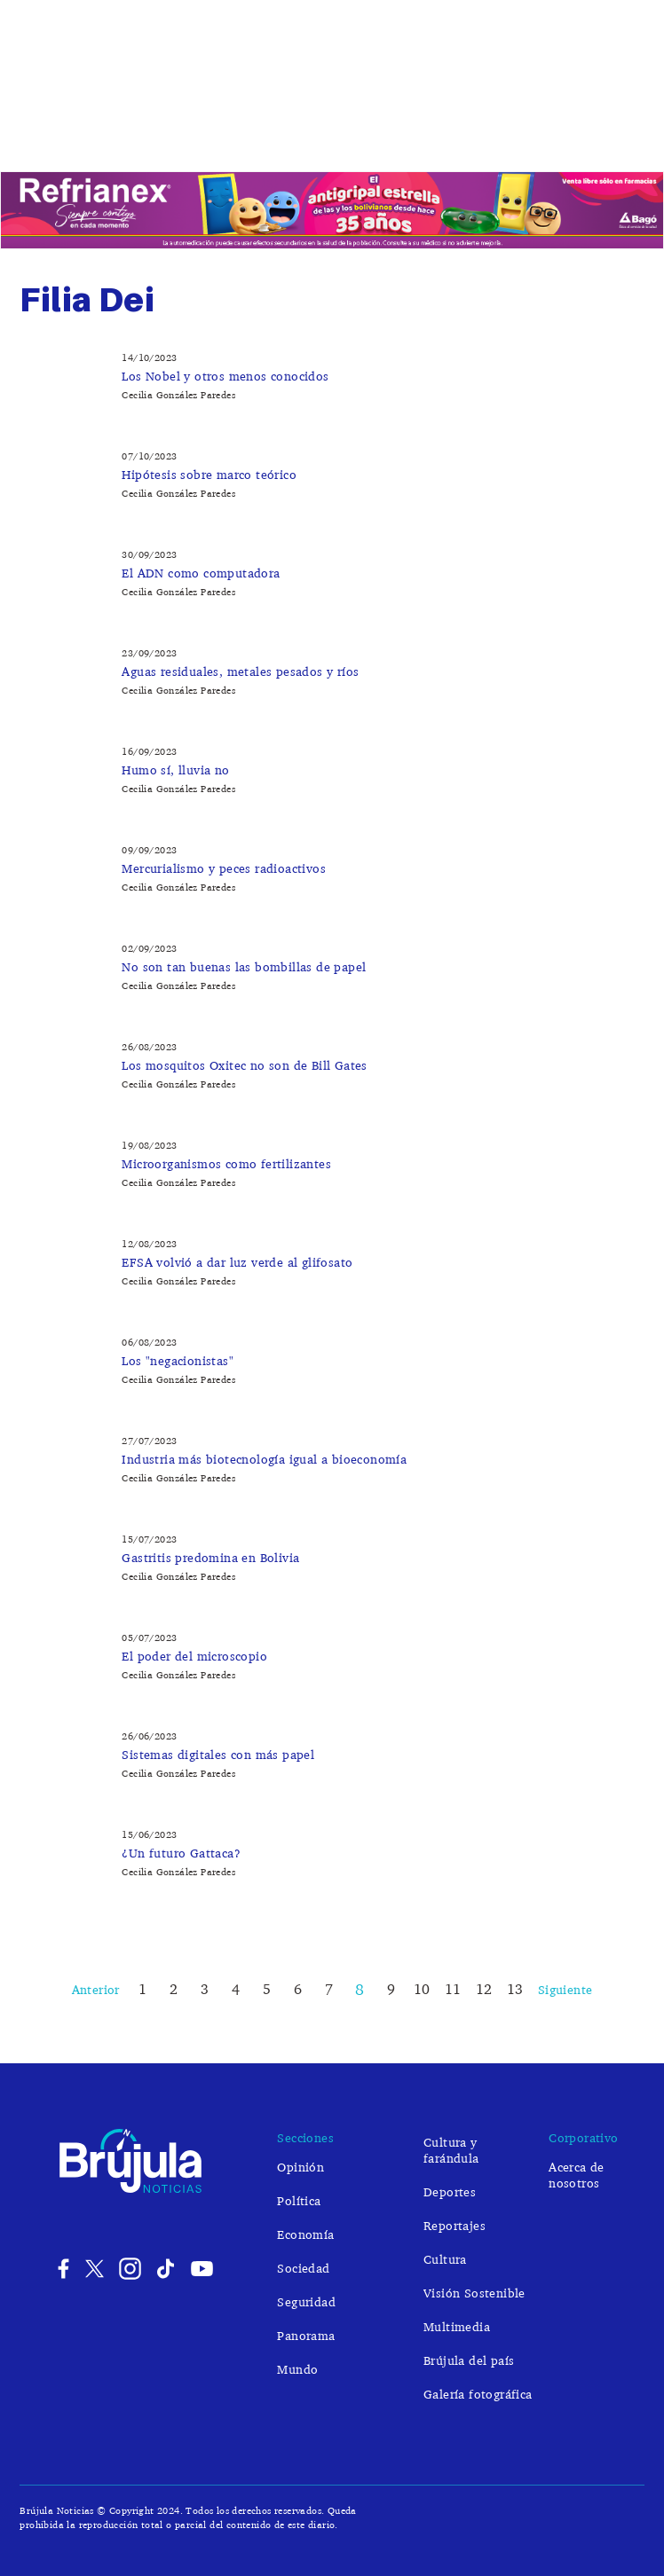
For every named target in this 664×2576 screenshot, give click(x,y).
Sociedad (262, 136)
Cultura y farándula (442, 136)
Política (122, 136)
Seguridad (335, 136)
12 (484, 1989)
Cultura (445, 2258)
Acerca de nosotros (577, 2174)
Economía (189, 136)
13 (515, 1989)
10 (422, 1989)
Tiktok (167, 2269)
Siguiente (565, 1989)
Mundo (539, 136)
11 (453, 1989)
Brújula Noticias (332, 51)
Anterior (96, 1989)
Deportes (601, 136)
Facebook (59, 2269)
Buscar (627, 175)
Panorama (306, 2335)
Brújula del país (468, 2360)
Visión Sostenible (474, 2292)
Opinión (60, 136)
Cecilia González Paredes (178, 395)
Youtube (202, 2269)
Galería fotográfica (478, 2393)
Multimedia (456, 2326)
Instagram (130, 2269)
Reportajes (454, 2225)
